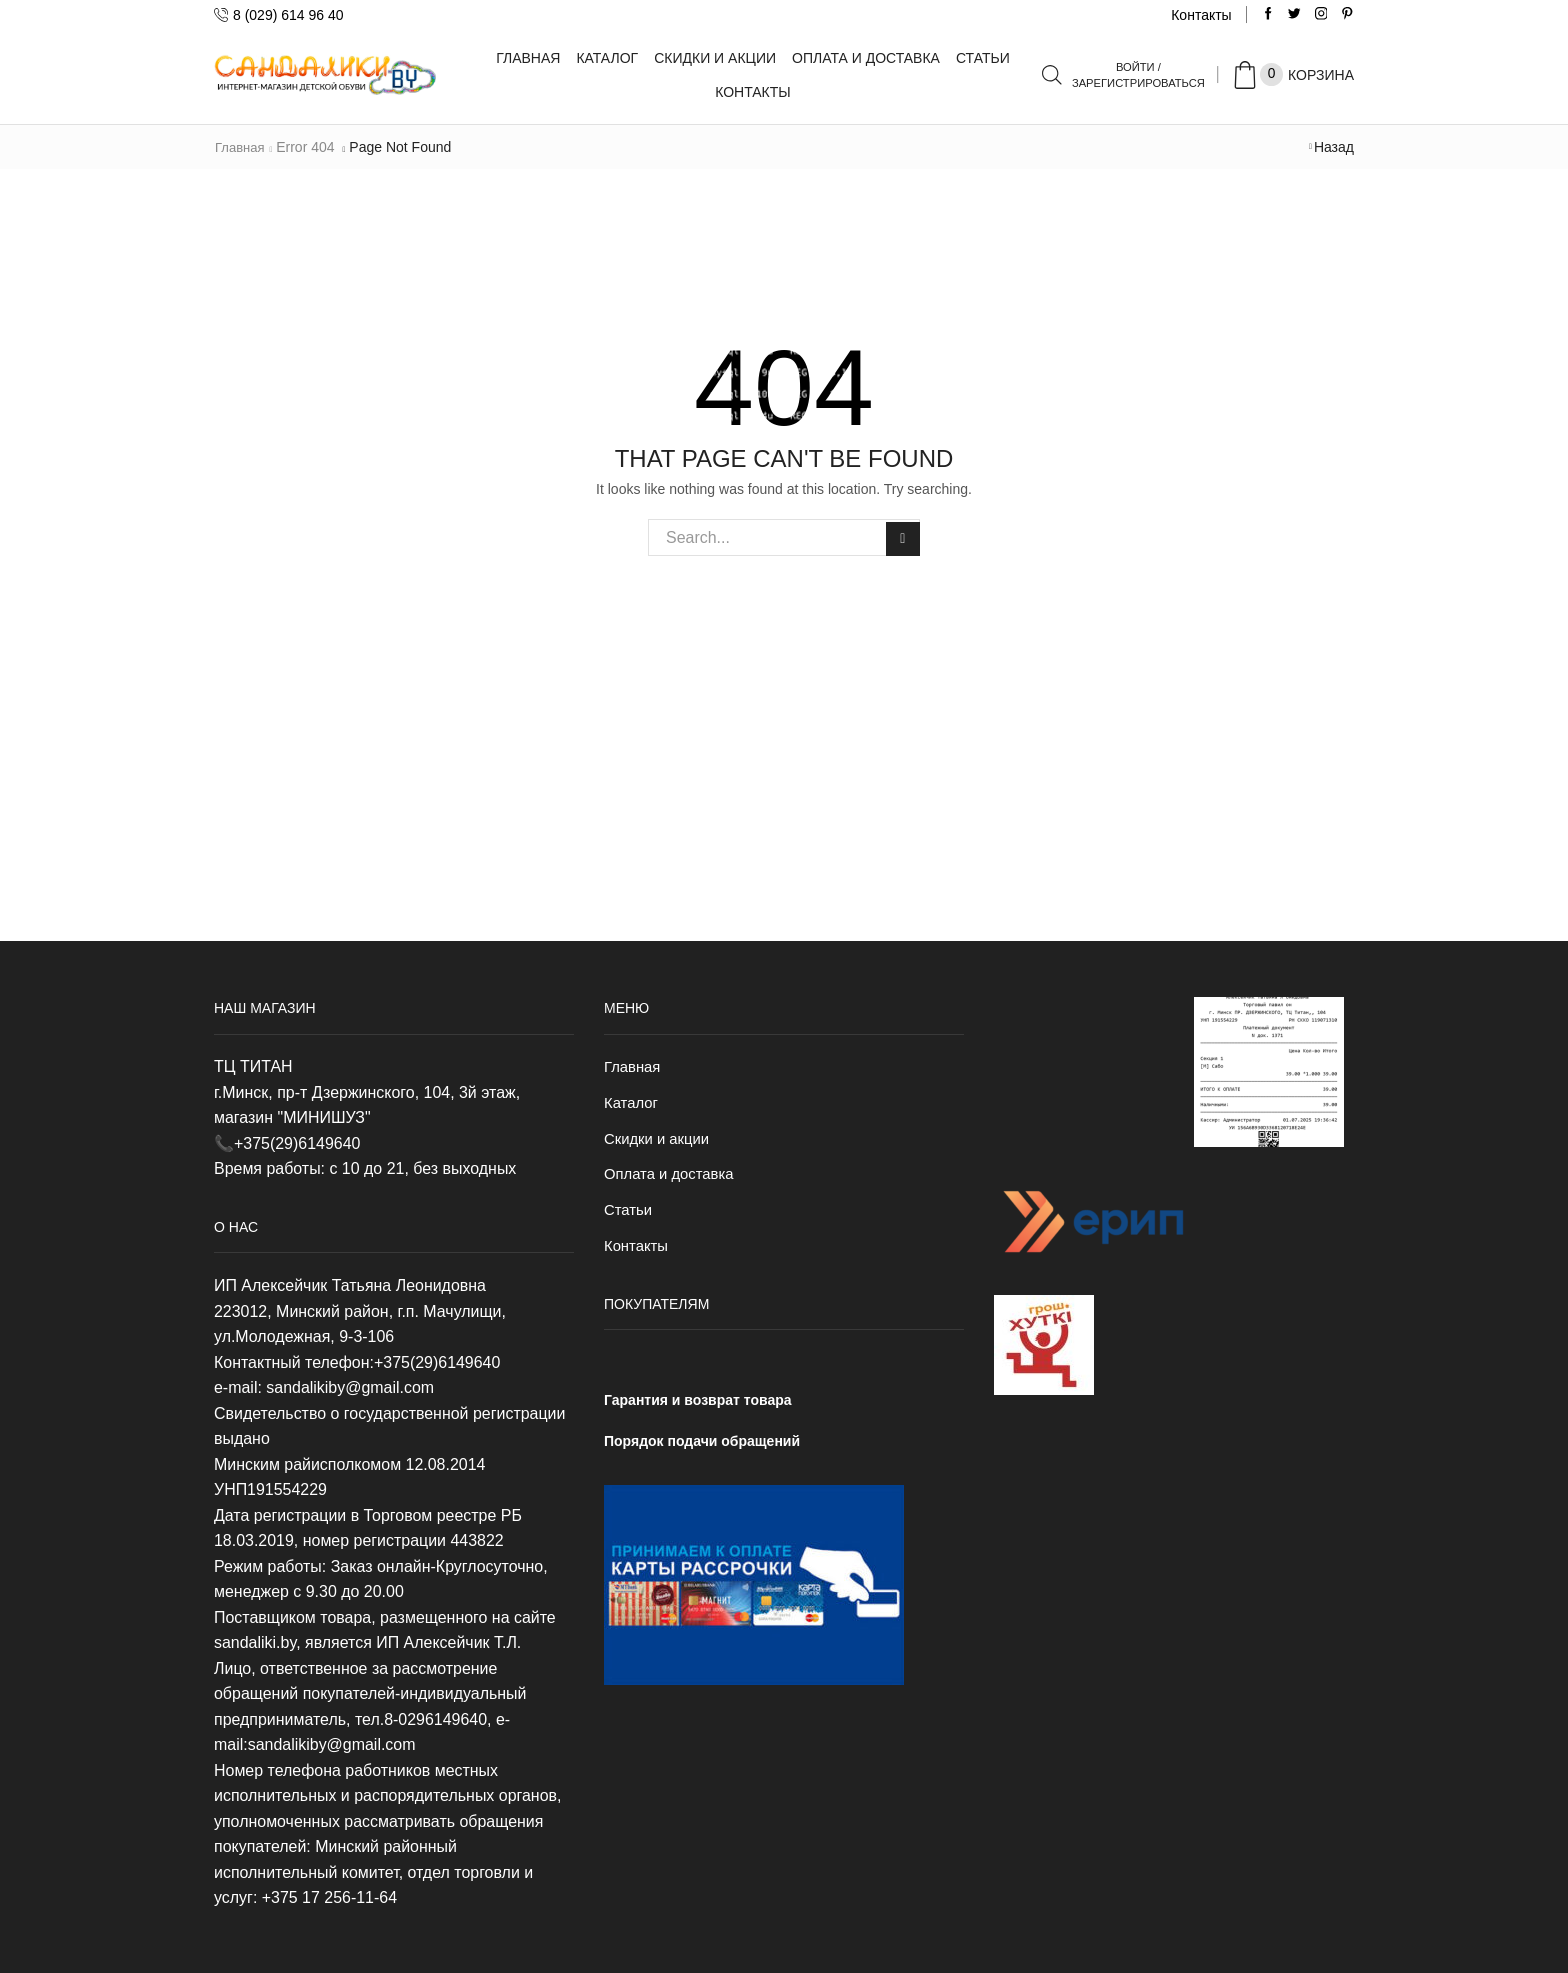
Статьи (983, 58)
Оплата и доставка (866, 58)
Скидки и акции (715, 58)
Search (901, 537)
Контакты (1201, 15)
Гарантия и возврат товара (698, 1409)
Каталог (607, 58)
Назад (1334, 147)
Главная (528, 58)
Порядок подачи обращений (702, 1449)
